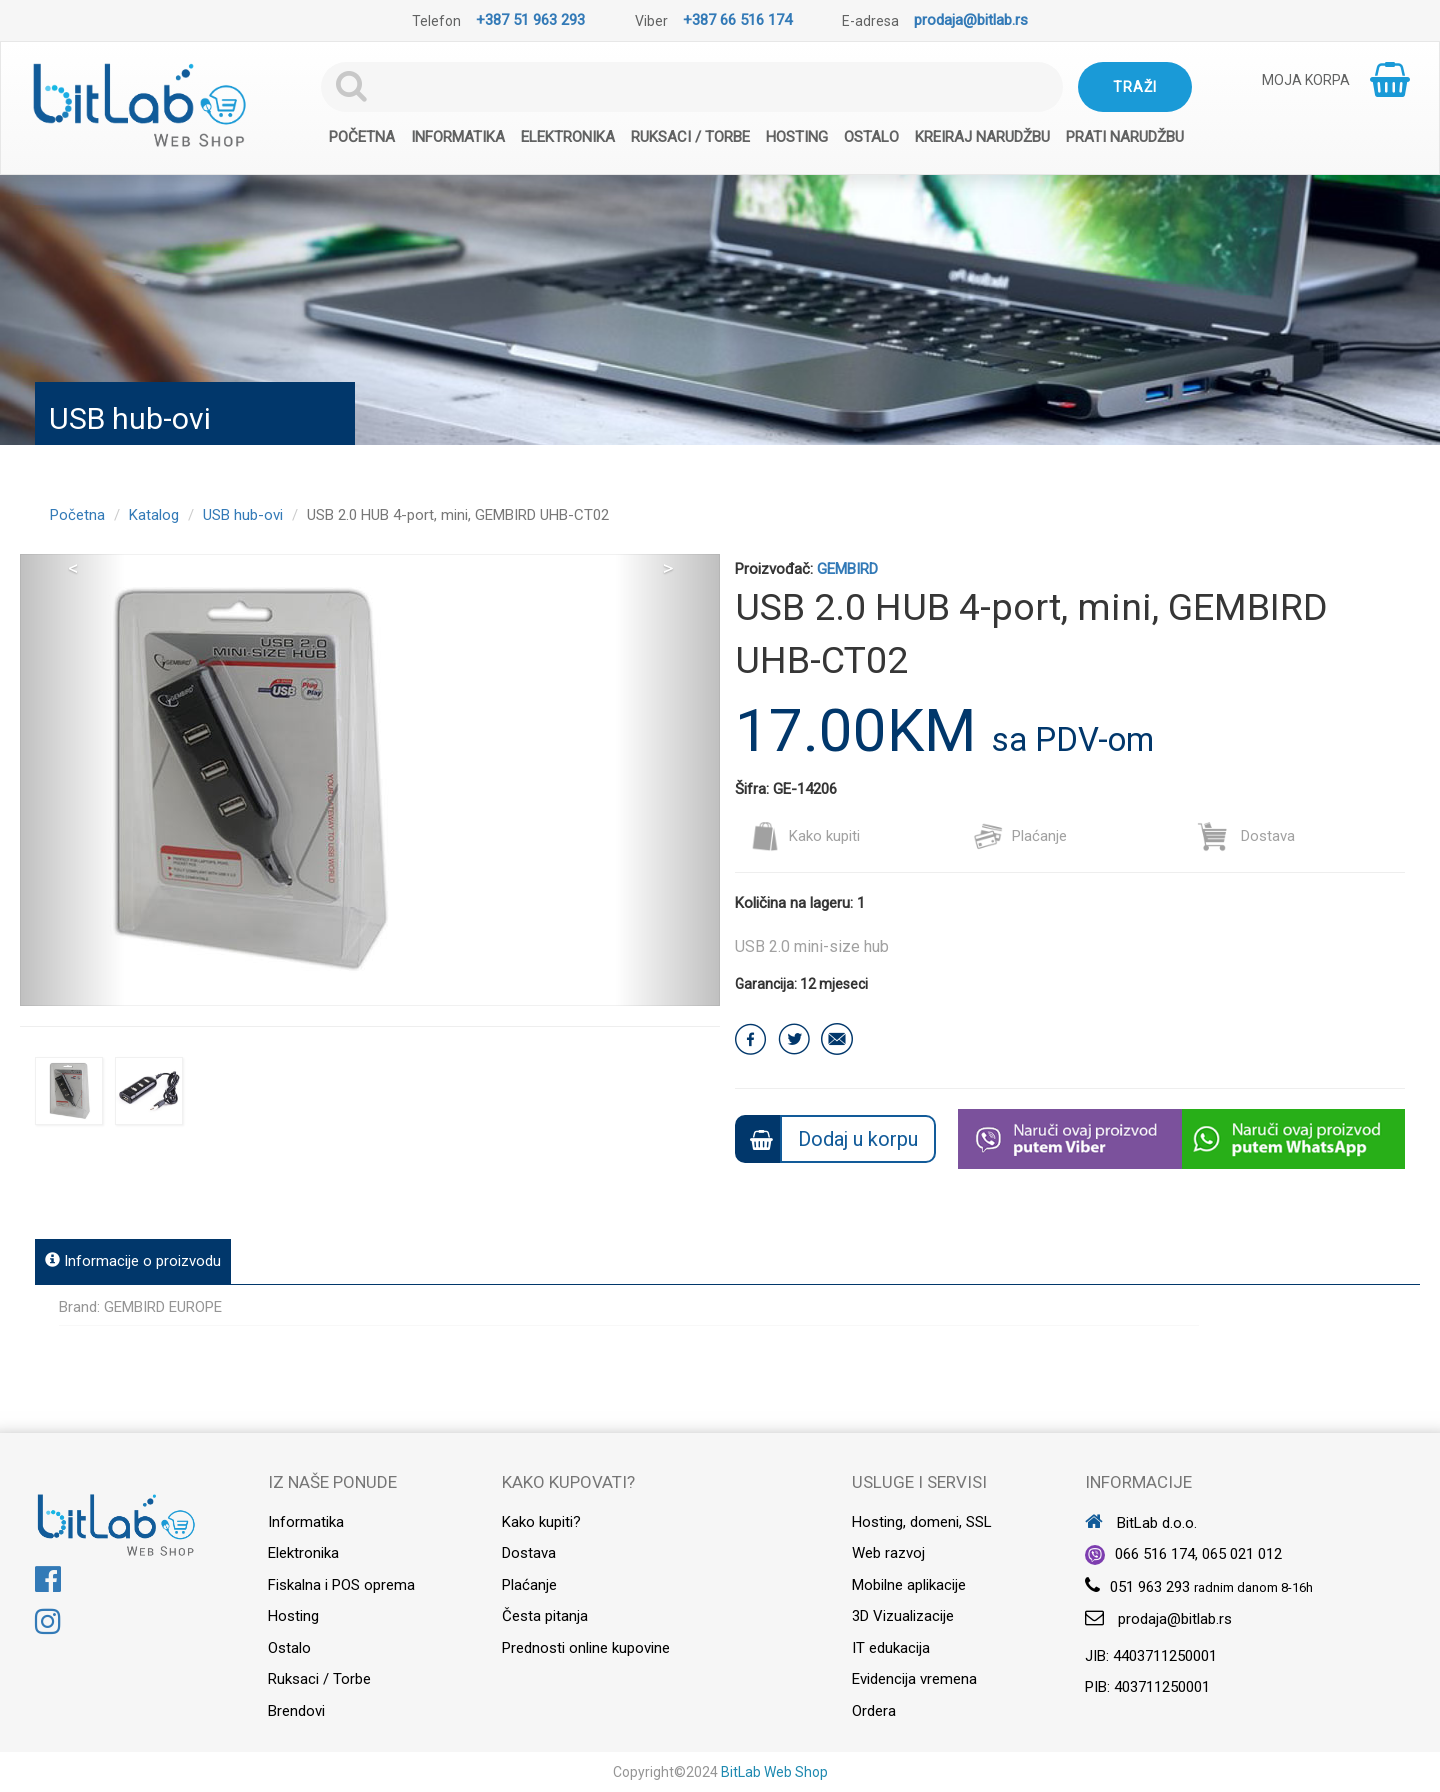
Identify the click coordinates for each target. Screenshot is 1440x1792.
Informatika (458, 137)
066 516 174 (1155, 1554)
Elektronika (568, 137)
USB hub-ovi (243, 515)
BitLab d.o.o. (1141, 1523)
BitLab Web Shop (774, 1772)
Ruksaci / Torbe (690, 137)
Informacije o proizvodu (133, 1261)
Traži (1135, 87)
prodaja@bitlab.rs (971, 20)
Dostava (1246, 836)
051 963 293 (1150, 1587)
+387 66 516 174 (737, 20)
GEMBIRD (847, 569)
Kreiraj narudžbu (982, 137)
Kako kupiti (805, 836)
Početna (362, 137)
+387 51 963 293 (530, 20)
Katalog (154, 515)
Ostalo (871, 137)
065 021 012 (1242, 1554)
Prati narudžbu (1125, 137)
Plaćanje (1020, 836)
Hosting (797, 137)
